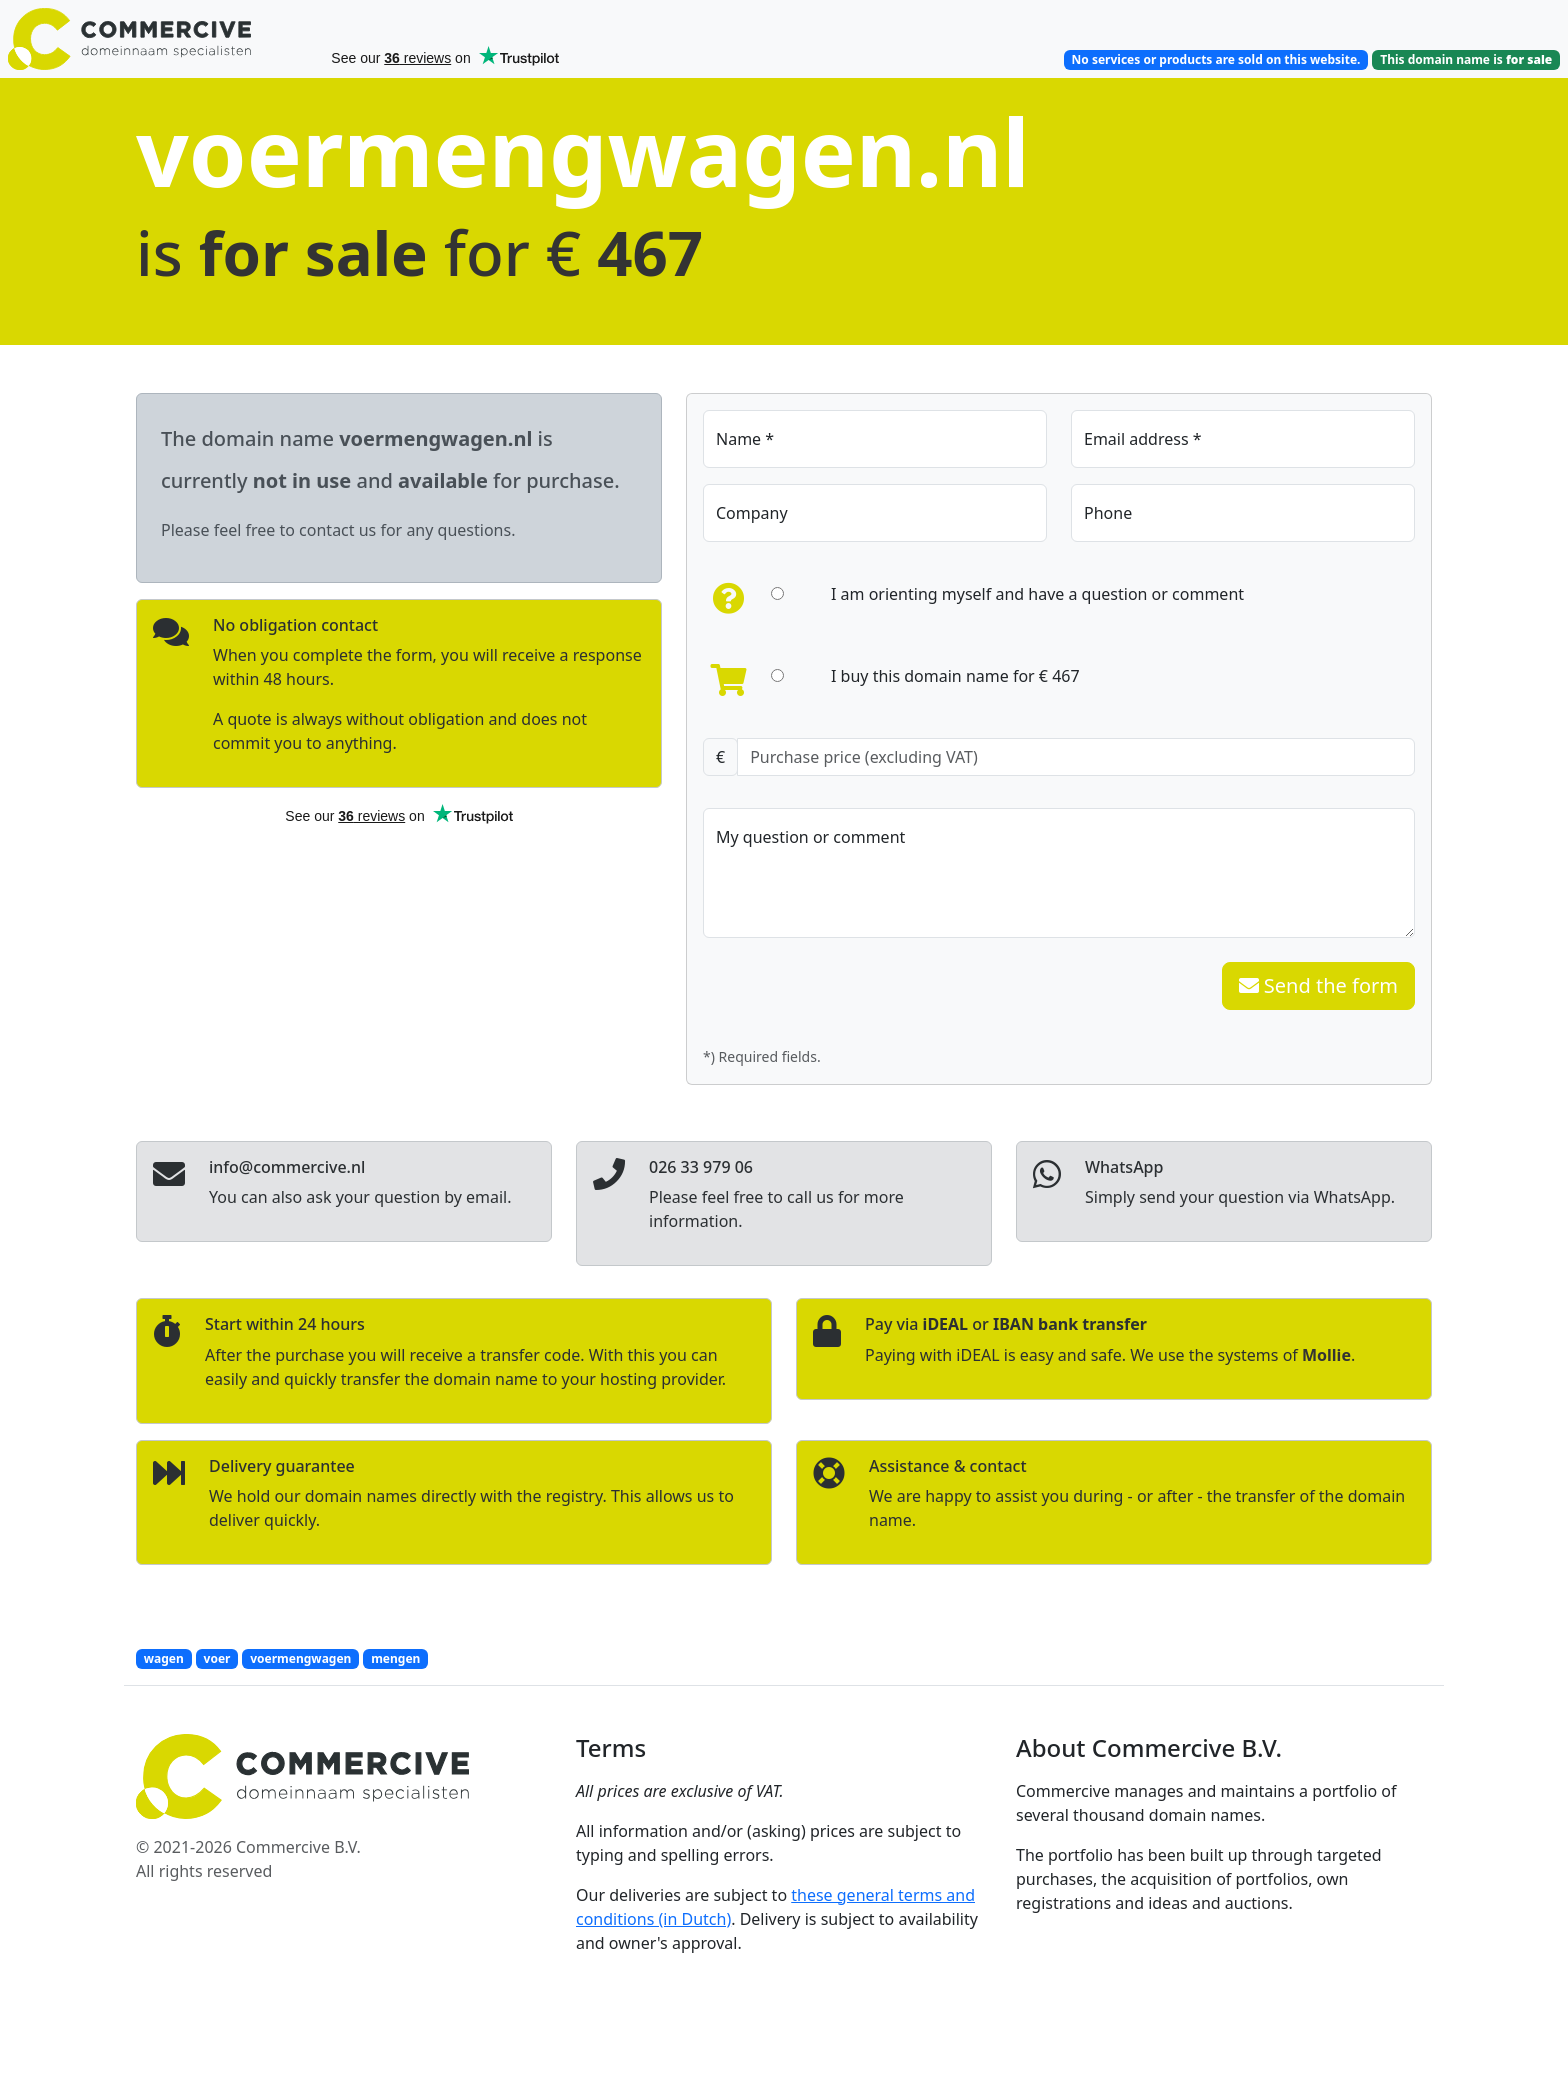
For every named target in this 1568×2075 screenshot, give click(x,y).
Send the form (1318, 985)
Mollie (1326, 1355)
